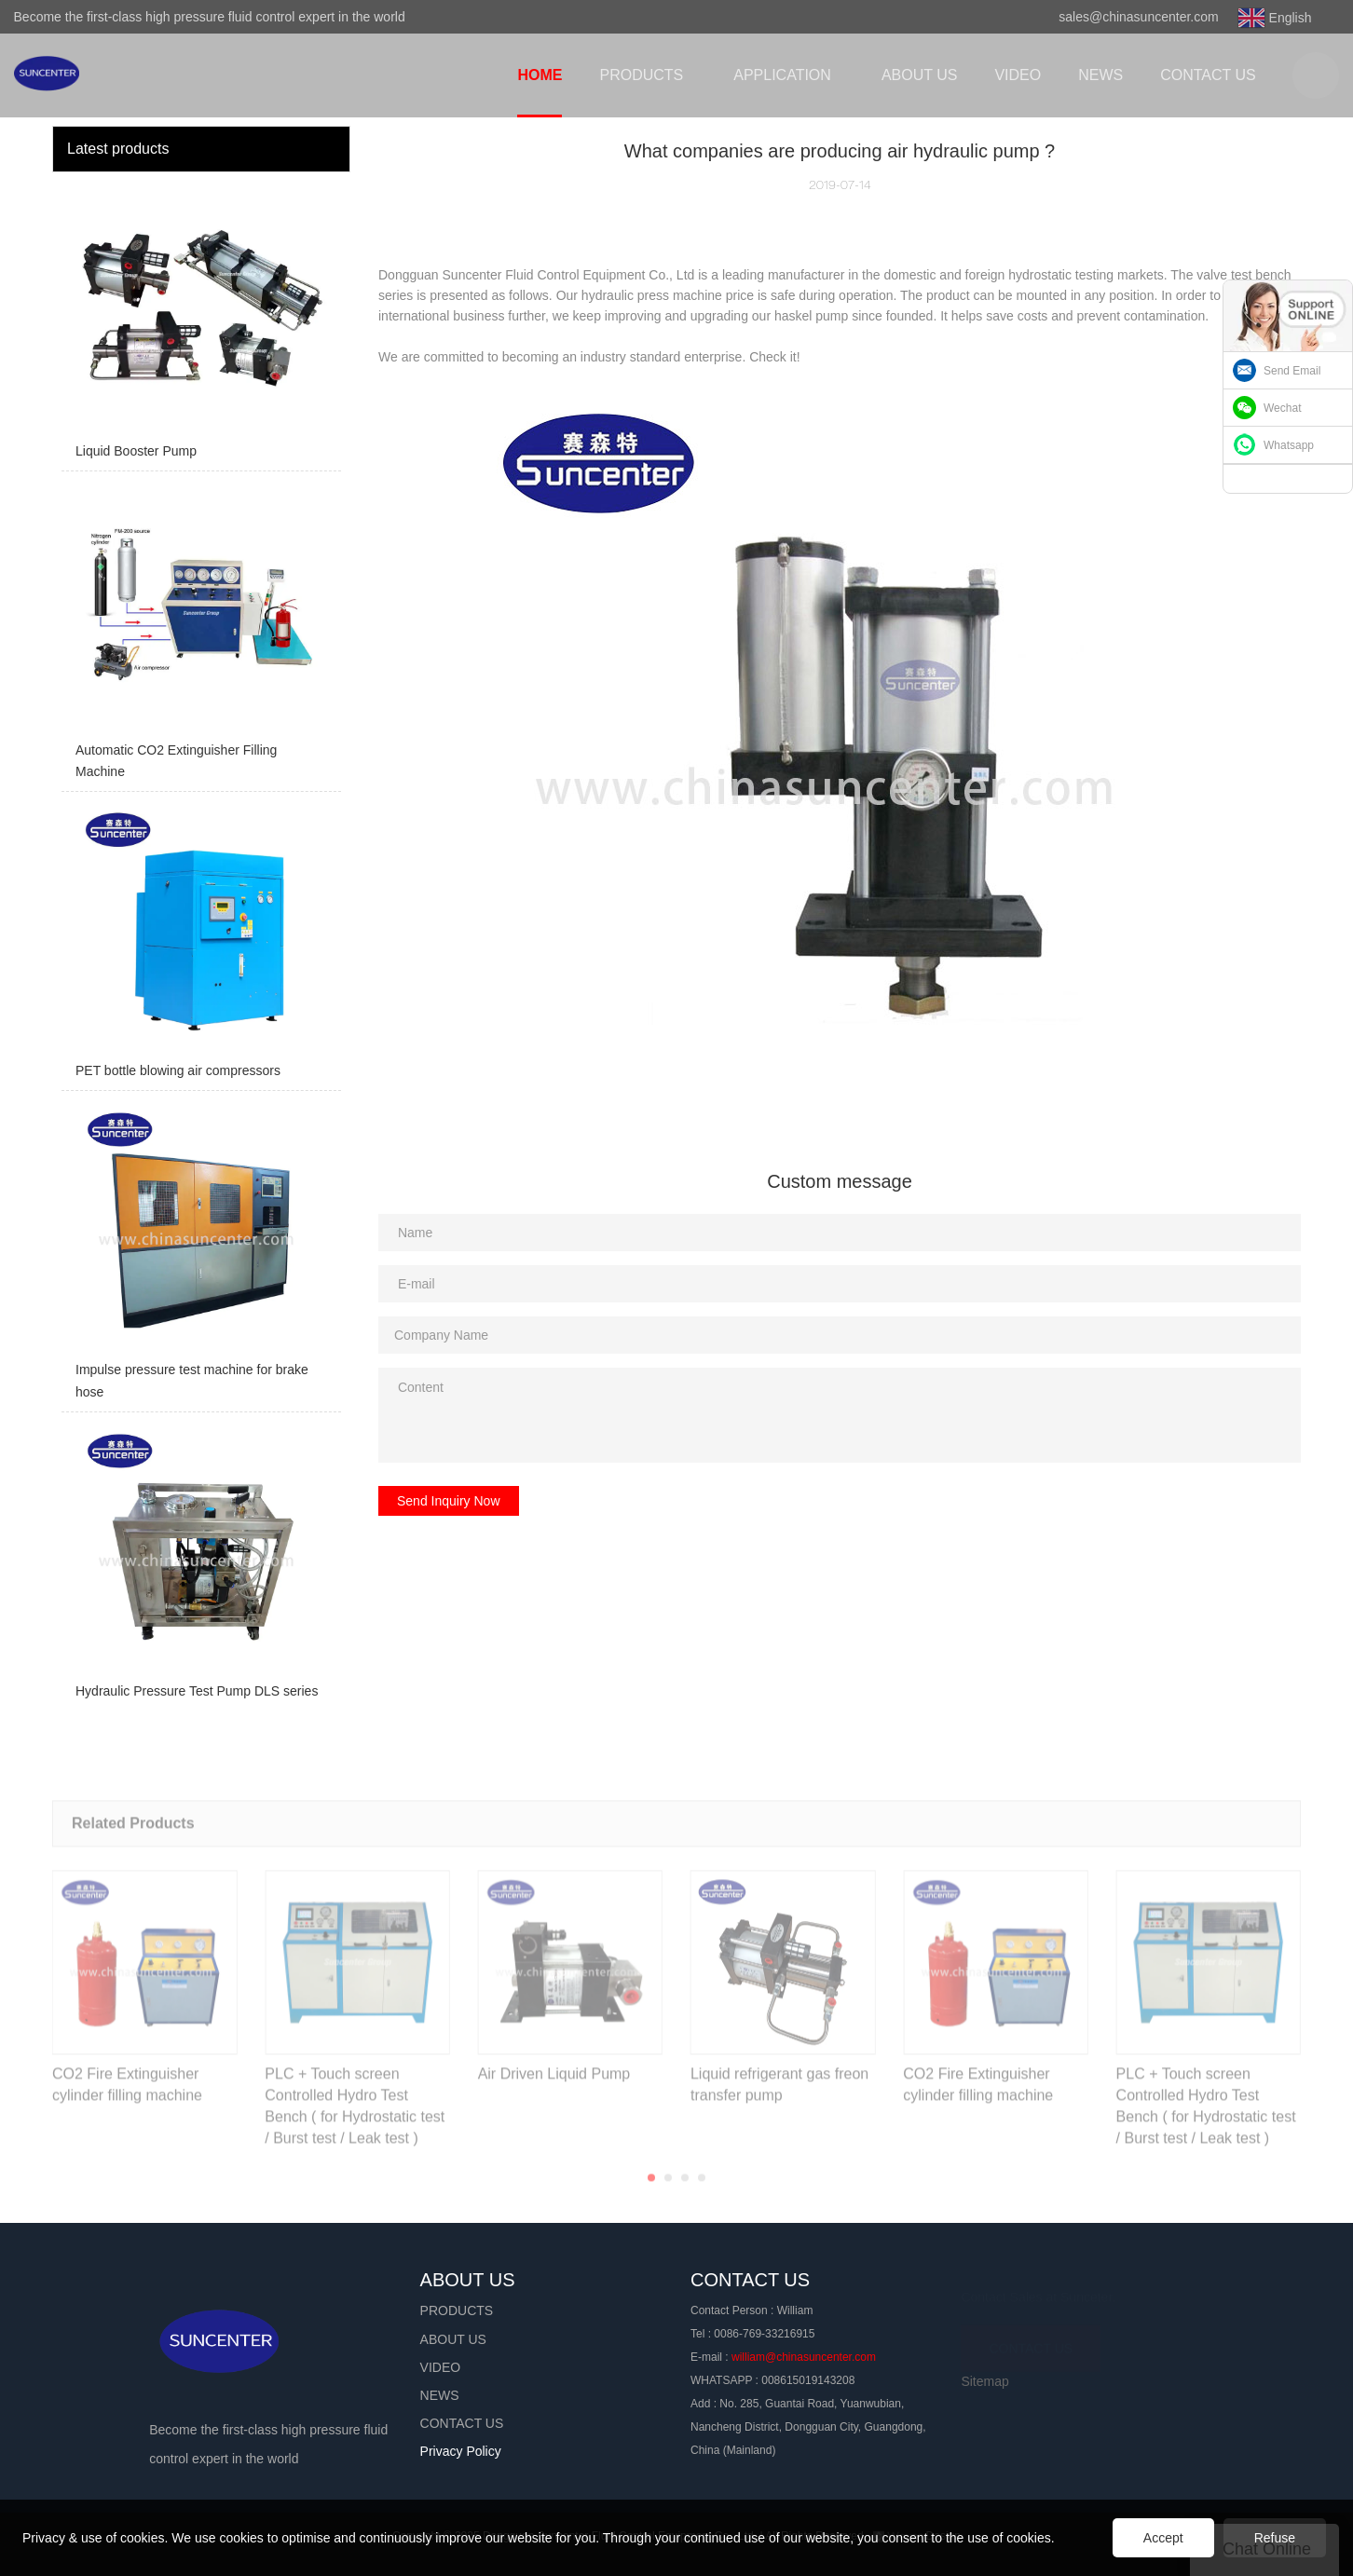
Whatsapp (1289, 445)
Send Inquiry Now (448, 1500)
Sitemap (984, 2381)
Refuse (1274, 2537)
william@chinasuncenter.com (803, 2357)
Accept (1163, 2537)
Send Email (1292, 370)
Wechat (1282, 408)
